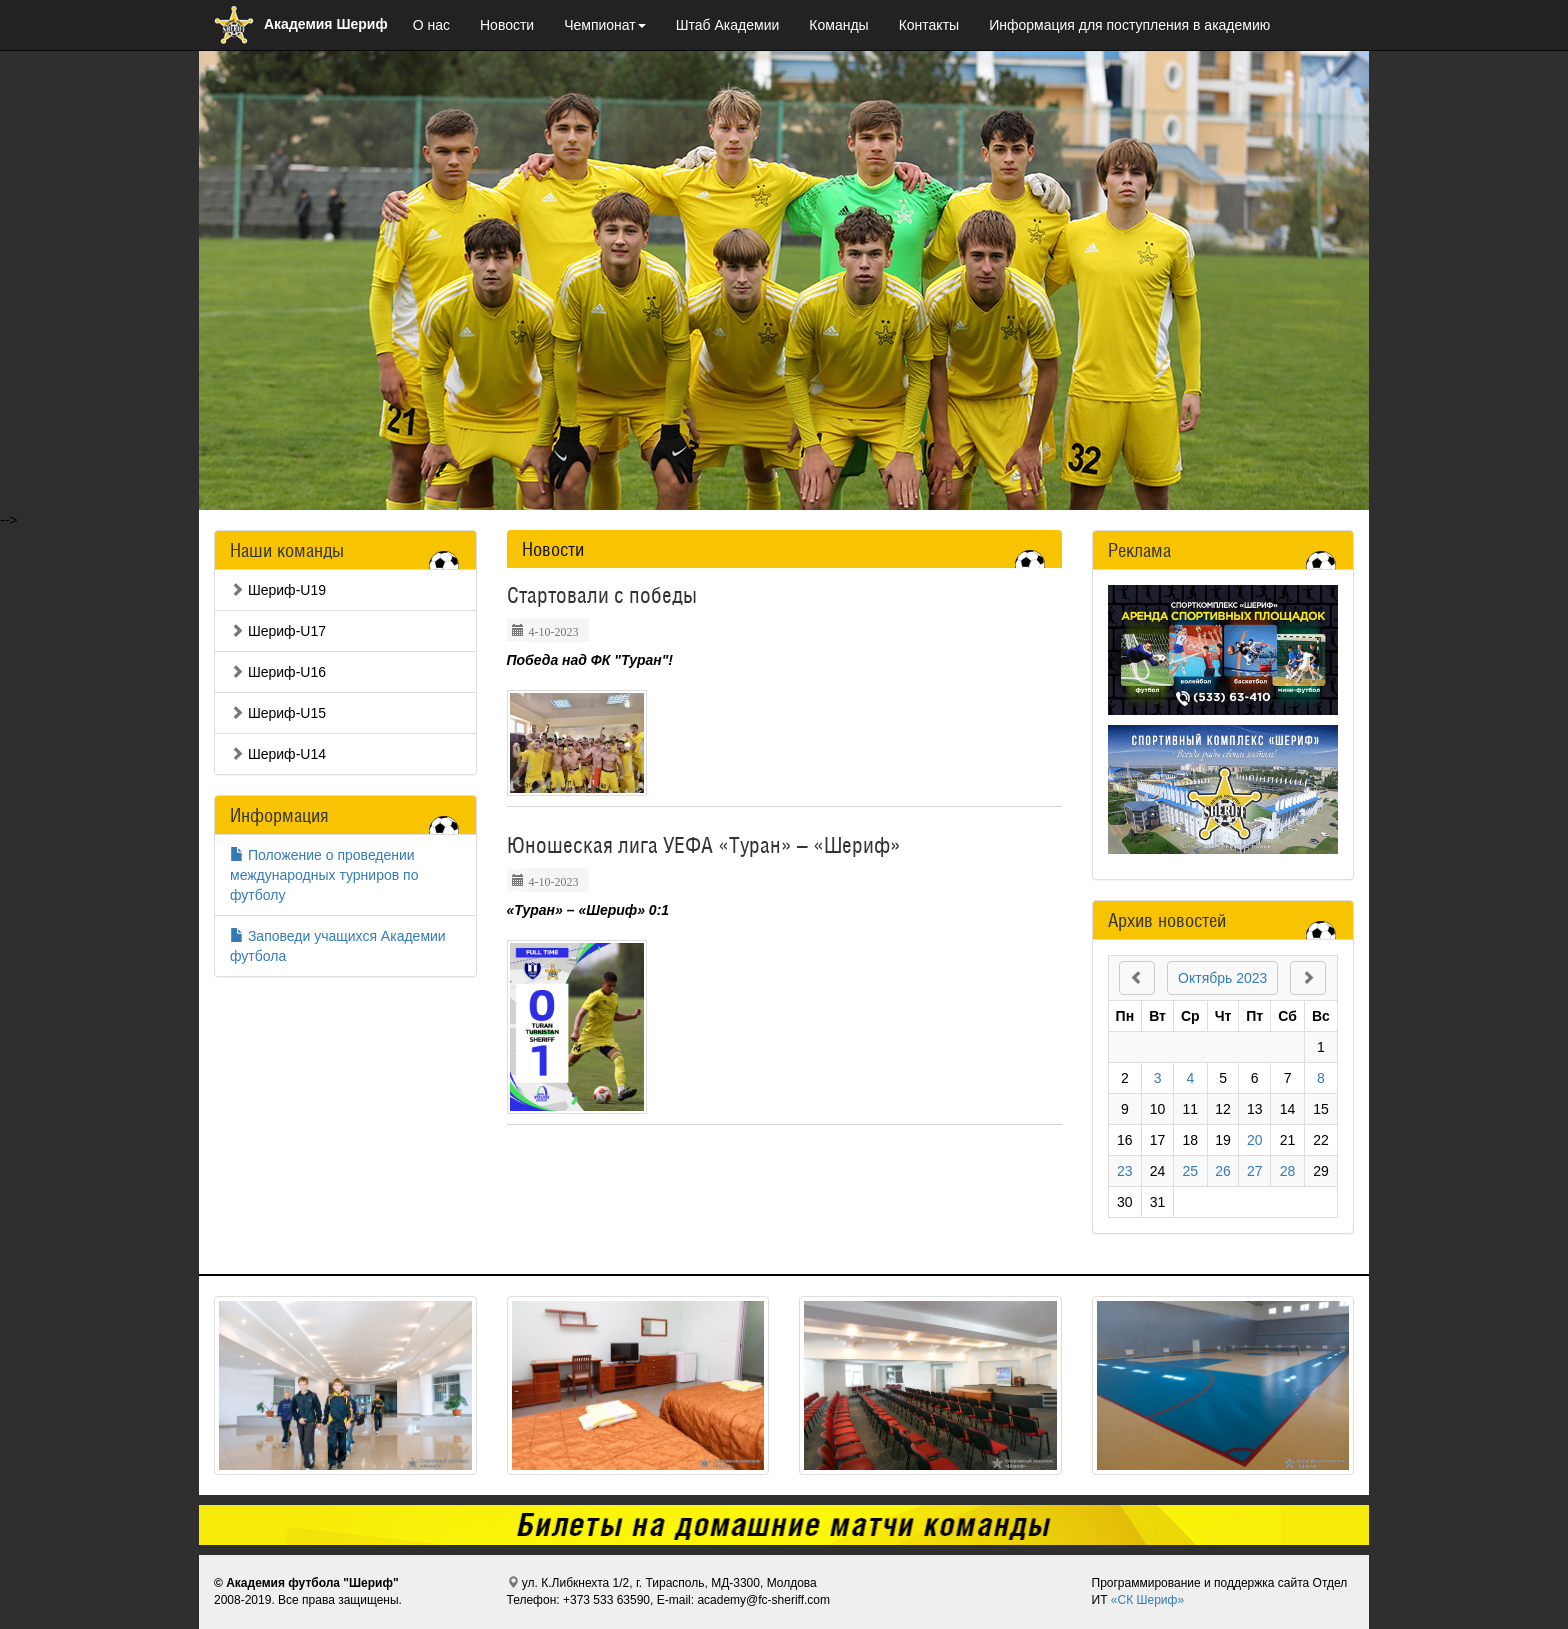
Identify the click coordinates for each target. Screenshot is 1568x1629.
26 (1223, 1171)
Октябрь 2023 (1222, 978)
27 (1255, 1171)
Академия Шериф (301, 24)
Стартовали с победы (602, 595)
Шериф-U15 (278, 713)
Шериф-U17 (278, 631)
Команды (838, 25)
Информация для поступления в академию (1129, 25)
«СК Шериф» (1147, 1600)
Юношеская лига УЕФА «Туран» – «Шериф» (704, 845)
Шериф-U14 (278, 754)
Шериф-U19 (278, 590)
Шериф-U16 (278, 672)
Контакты (929, 25)
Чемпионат (605, 25)
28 (1288, 1171)
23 (1125, 1171)
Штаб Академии (728, 25)
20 (1255, 1140)
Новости (507, 25)
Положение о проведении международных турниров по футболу (324, 875)
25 (1191, 1171)
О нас (431, 25)
